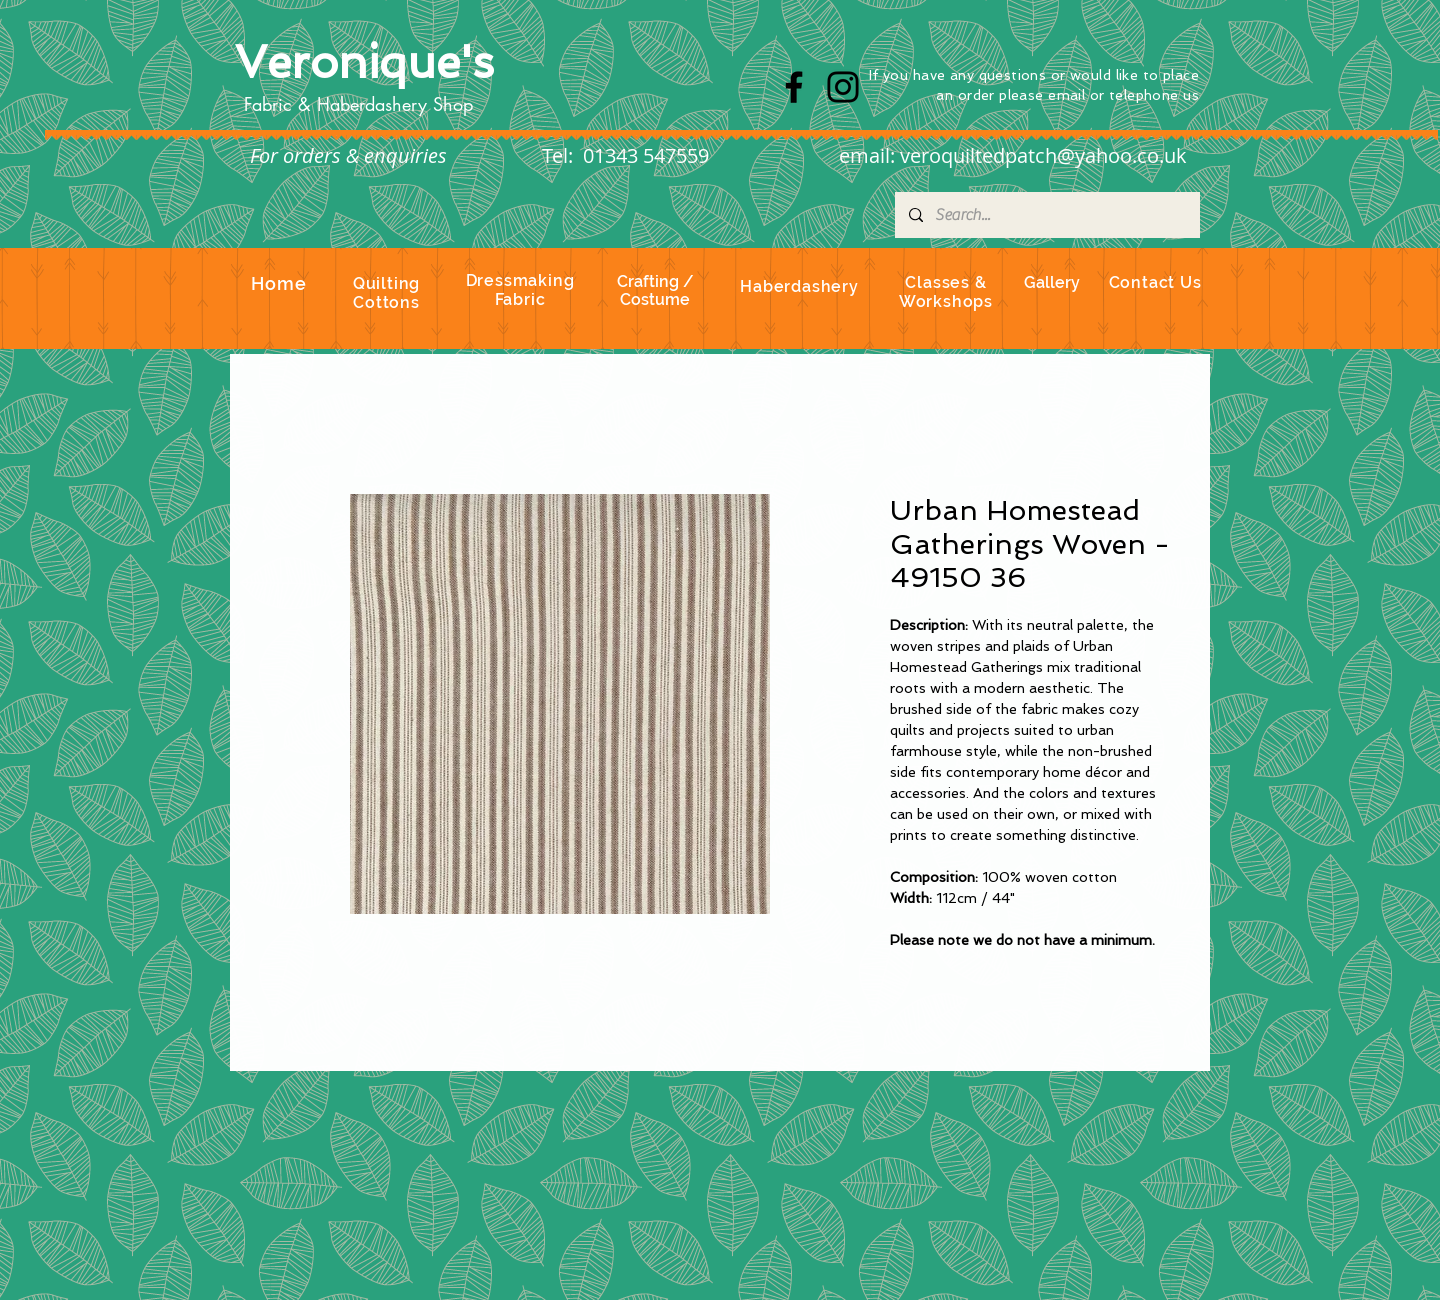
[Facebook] (794, 87)
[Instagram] (843, 87)
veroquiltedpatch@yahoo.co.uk (1043, 155)
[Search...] (1046, 215)
